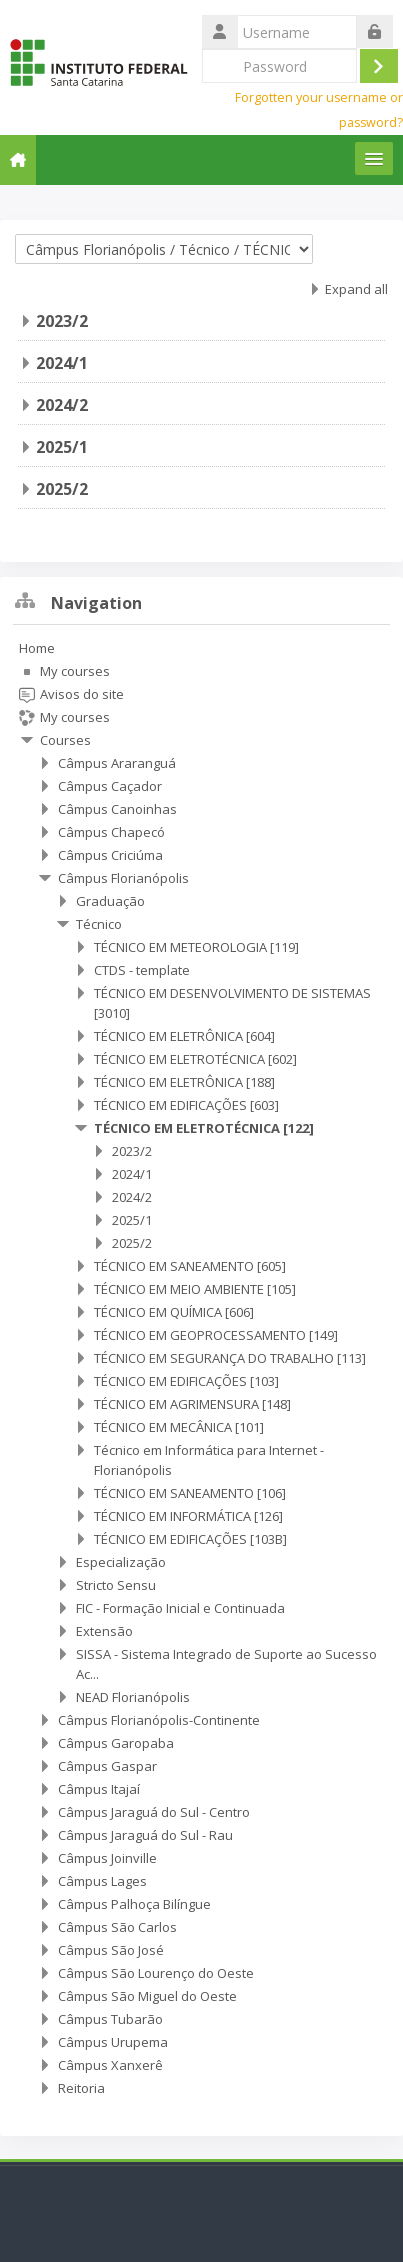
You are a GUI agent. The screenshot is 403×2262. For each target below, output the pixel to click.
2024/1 (62, 363)
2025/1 (62, 447)
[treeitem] (201, 1368)
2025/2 (62, 489)
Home (37, 648)
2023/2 (62, 321)
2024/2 (62, 405)
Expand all (356, 289)
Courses (65, 740)
